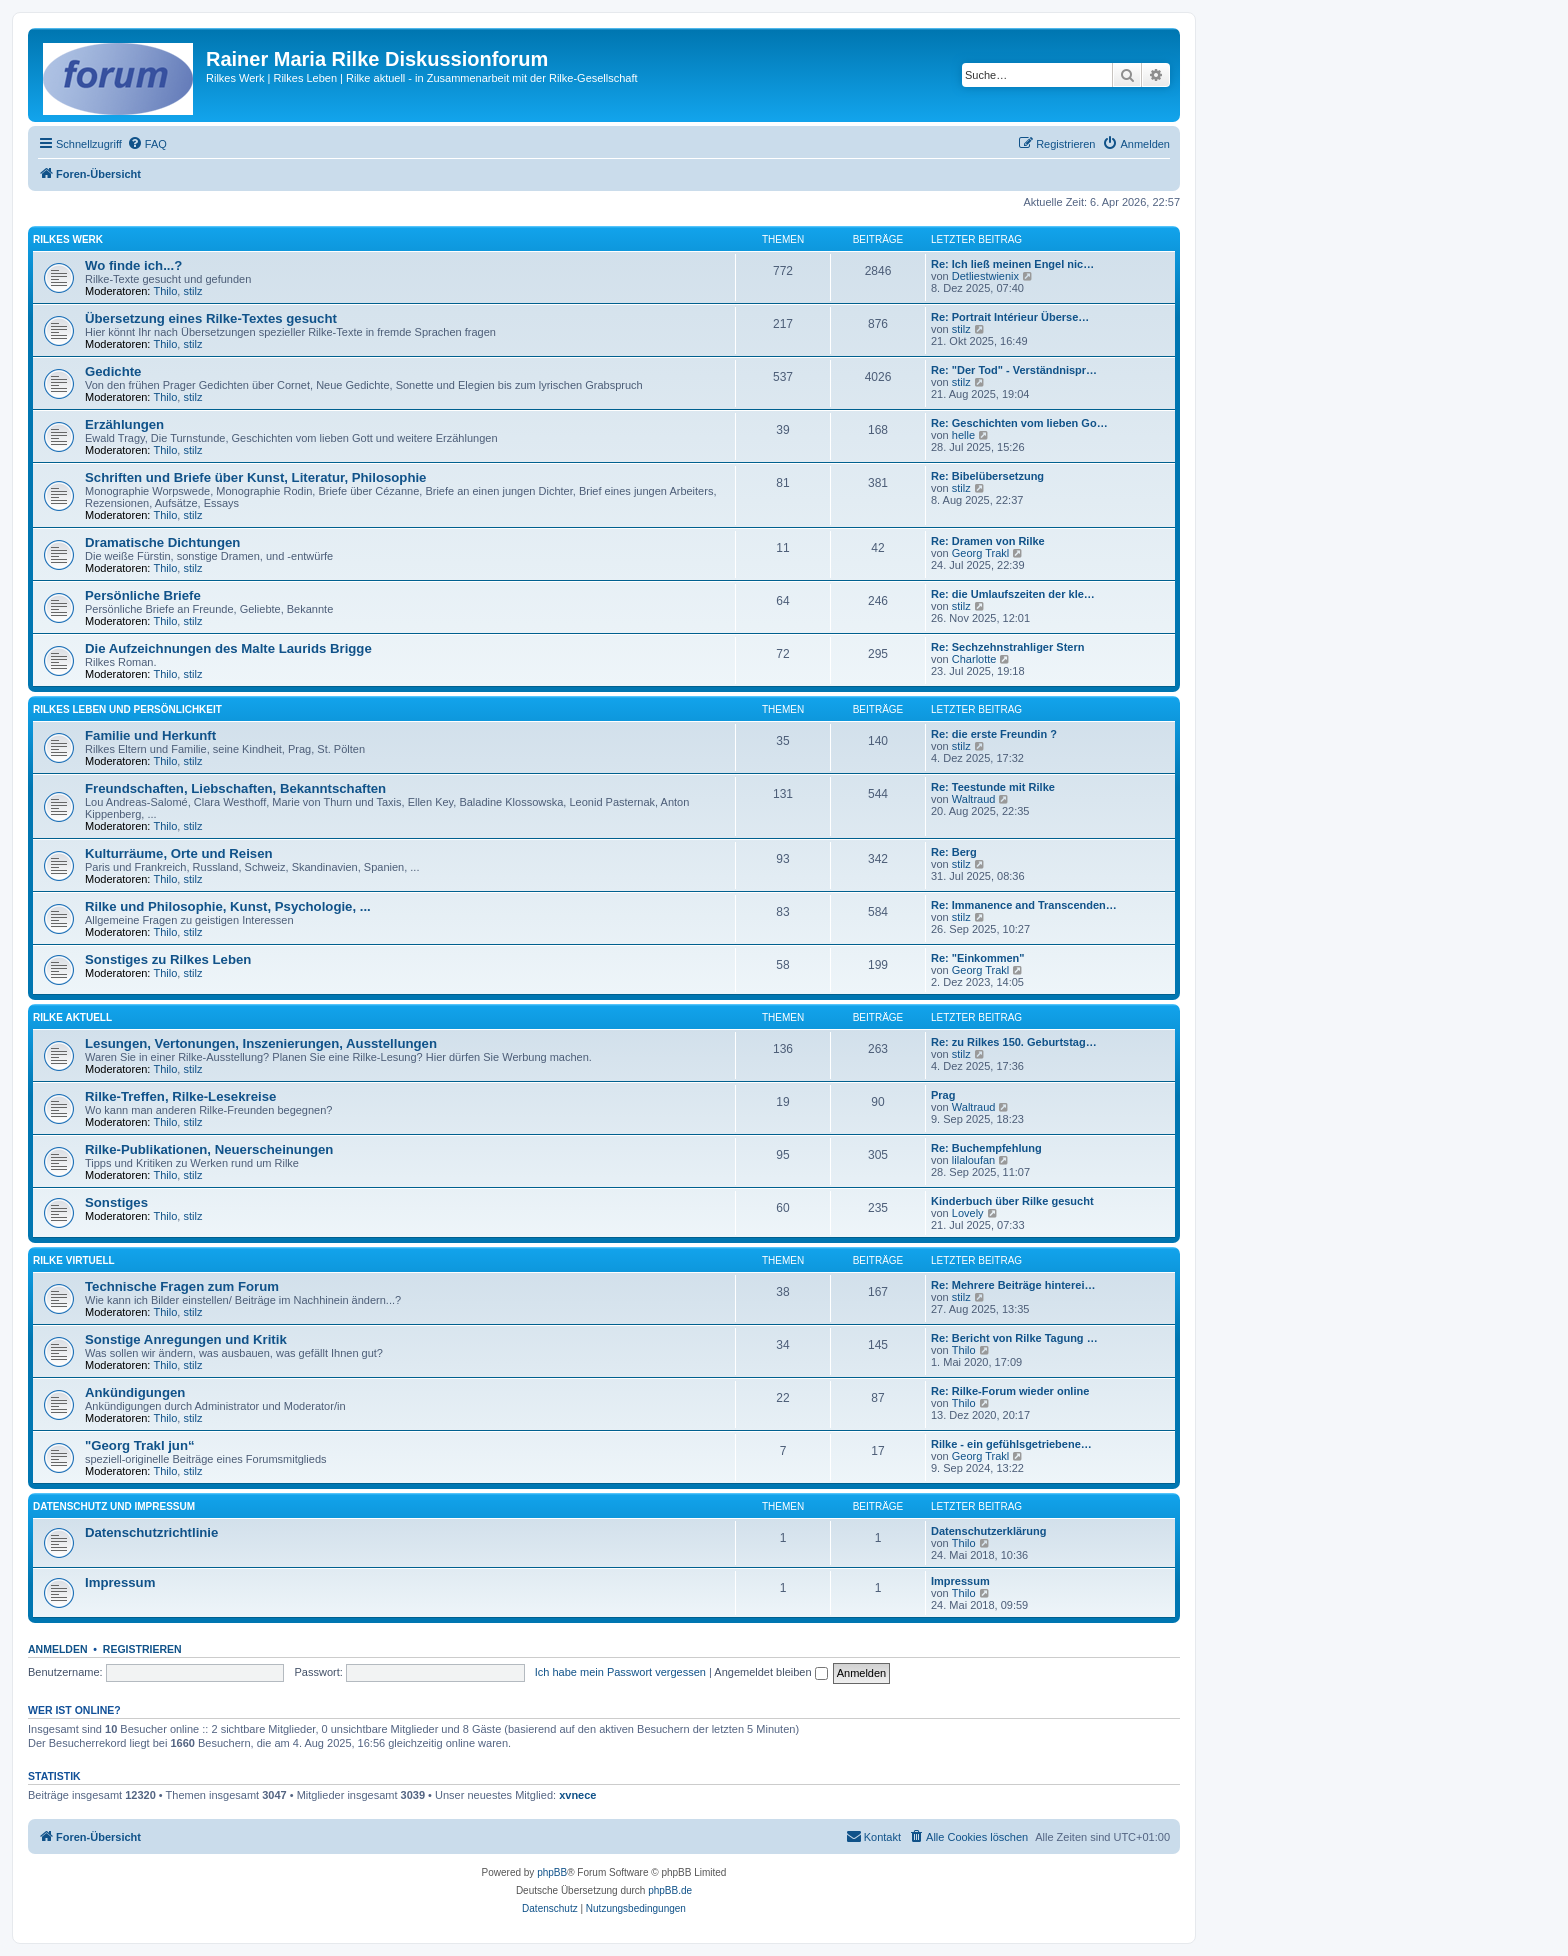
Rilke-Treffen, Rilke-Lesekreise (180, 1096)
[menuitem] (147, 144)
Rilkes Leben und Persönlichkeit (127, 709)
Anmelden (58, 1649)
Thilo (166, 291)
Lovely (968, 1213)
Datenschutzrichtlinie (151, 1532)
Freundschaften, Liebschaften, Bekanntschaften (235, 788)
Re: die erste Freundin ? (994, 734)
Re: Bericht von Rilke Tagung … (1014, 1338)
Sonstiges (116, 1202)
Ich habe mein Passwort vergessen (620, 1672)
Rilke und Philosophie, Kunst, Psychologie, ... (228, 906)
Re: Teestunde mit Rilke (993, 787)
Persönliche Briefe (143, 595)
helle (963, 435)
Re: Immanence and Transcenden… (1024, 905)
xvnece (577, 1795)
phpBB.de (670, 1890)
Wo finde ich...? (133, 265)
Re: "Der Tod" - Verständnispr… (1014, 370)
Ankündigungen (135, 1392)
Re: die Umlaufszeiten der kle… (1013, 594)
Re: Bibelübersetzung (987, 476)
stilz (192, 291)
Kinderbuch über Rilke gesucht (1012, 1201)
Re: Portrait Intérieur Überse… (1010, 317)
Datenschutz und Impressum (114, 1506)
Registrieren (142, 1649)
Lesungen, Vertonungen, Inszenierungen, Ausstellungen (261, 1043)
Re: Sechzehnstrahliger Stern (1007, 647)
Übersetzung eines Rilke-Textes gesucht (211, 318)
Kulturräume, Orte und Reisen (179, 853)
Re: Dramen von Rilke (988, 541)
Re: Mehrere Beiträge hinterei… (1013, 1285)
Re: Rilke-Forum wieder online (1010, 1391)
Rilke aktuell (72, 1017)
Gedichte (113, 371)
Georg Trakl (980, 553)
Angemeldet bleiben (770, 1672)
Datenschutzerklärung (989, 1531)
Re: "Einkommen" (978, 958)
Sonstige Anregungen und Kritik (186, 1339)
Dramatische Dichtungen (162, 542)
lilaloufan (973, 1160)
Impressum (120, 1582)
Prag (943, 1095)
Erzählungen (124, 424)
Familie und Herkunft (150, 735)
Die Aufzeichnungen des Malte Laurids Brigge (228, 648)
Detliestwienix (985, 276)
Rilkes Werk (68, 239)
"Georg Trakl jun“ (140, 1445)
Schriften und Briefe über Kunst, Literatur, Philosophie (255, 477)
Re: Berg (954, 852)
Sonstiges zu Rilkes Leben (168, 959)
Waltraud (974, 799)
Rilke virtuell (74, 1260)
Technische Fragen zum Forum (182, 1286)
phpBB (552, 1872)
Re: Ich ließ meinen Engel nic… (1012, 264)
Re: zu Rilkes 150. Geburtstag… (1014, 1042)
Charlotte (974, 659)
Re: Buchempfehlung (986, 1148)
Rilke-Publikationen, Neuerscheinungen (209, 1149)
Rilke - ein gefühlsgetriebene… (1011, 1444)
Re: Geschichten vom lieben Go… (1019, 423)
